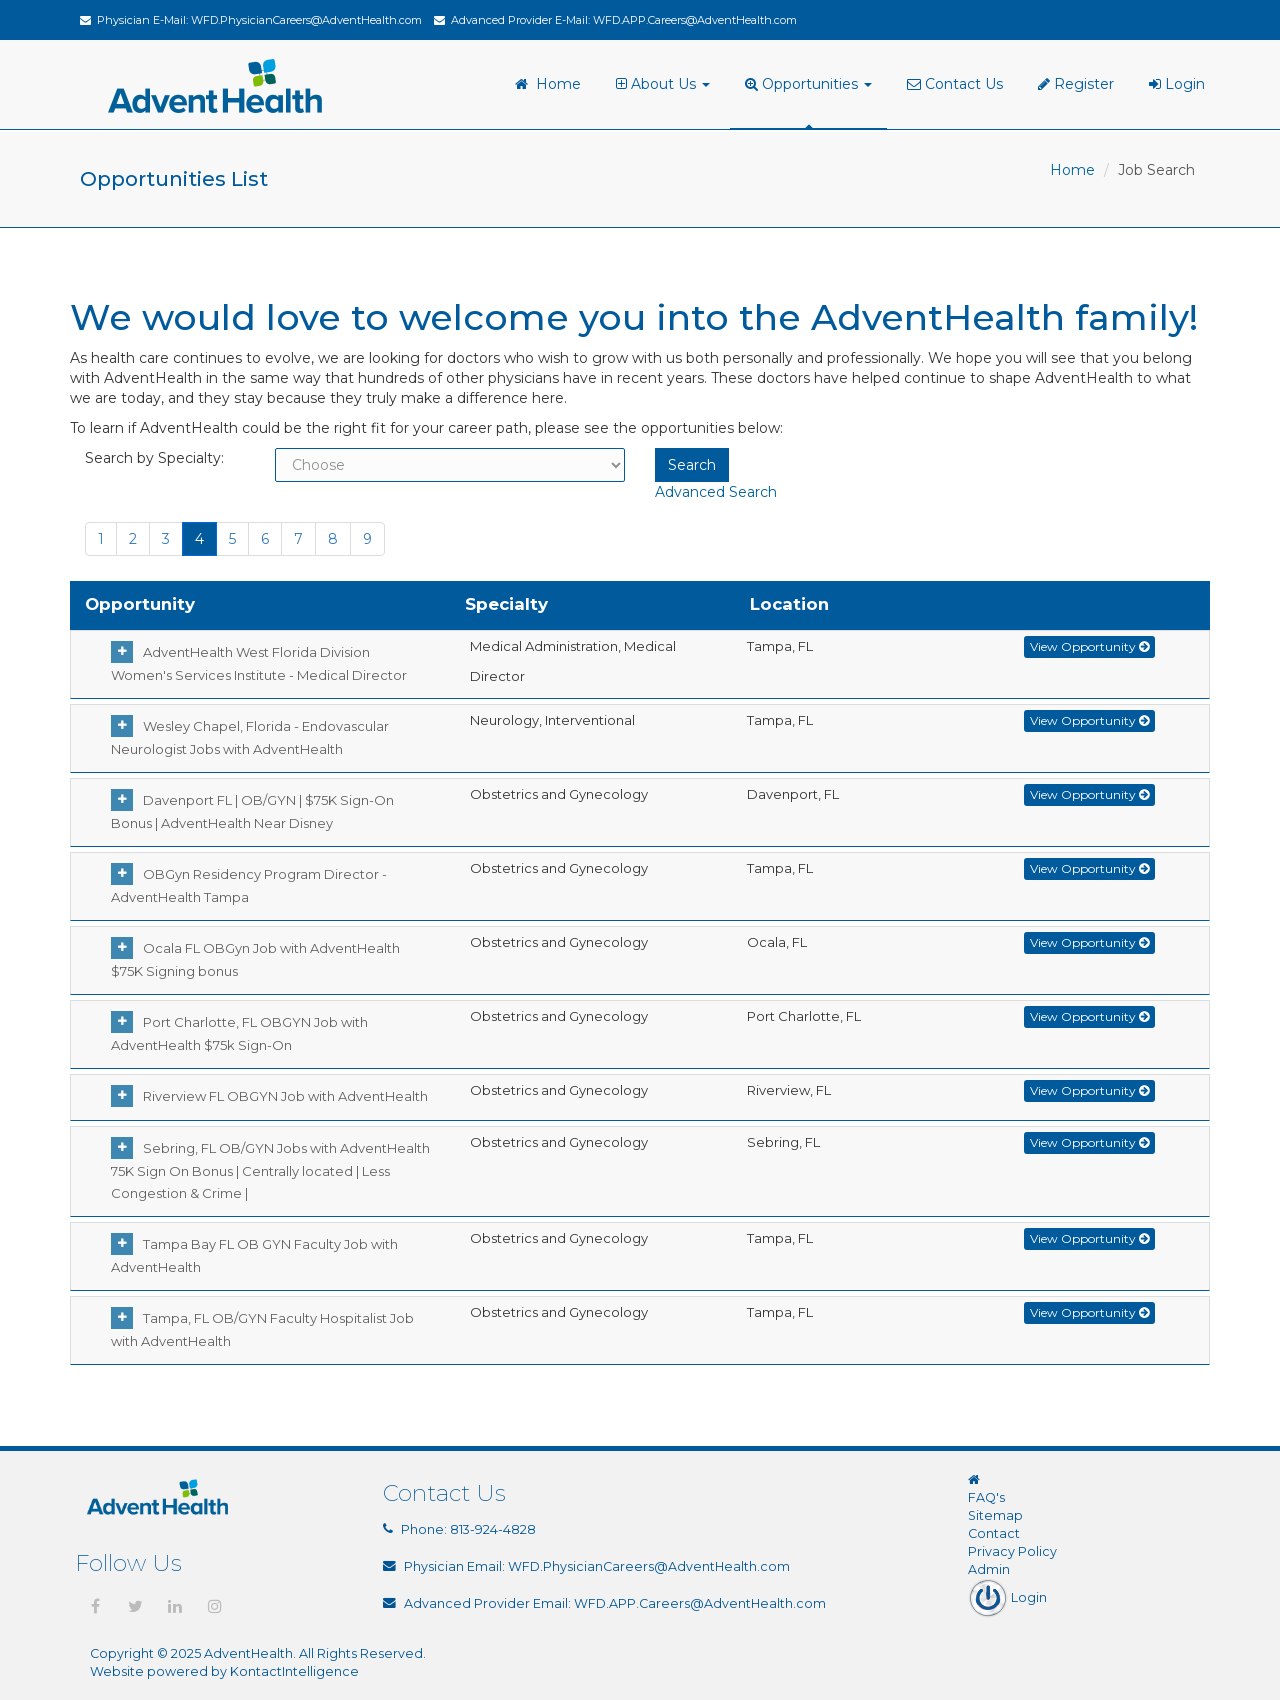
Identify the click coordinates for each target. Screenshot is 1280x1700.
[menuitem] (665, 85)
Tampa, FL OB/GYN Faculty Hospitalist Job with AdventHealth (262, 1329)
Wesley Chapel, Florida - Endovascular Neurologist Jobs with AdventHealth (250, 737)
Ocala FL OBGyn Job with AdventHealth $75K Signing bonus (255, 959)
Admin (989, 1569)
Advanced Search (716, 492)
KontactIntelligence (294, 1671)
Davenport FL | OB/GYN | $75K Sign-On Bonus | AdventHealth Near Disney (252, 811)
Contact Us (955, 84)
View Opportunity (1089, 646)
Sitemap (995, 1515)
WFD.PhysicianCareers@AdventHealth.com (306, 20)
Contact (994, 1533)
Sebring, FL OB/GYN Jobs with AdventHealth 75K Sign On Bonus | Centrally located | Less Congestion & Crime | (270, 1170)
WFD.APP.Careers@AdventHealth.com (695, 20)
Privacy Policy (1012, 1551)
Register (1076, 84)
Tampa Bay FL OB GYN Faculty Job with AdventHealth (254, 1255)
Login (1177, 84)
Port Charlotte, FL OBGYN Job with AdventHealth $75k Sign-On (239, 1033)
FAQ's (986, 1497)
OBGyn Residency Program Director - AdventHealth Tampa (249, 885)
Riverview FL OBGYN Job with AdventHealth (280, 1096)
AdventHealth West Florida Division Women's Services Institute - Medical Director (259, 663)
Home (548, 84)
